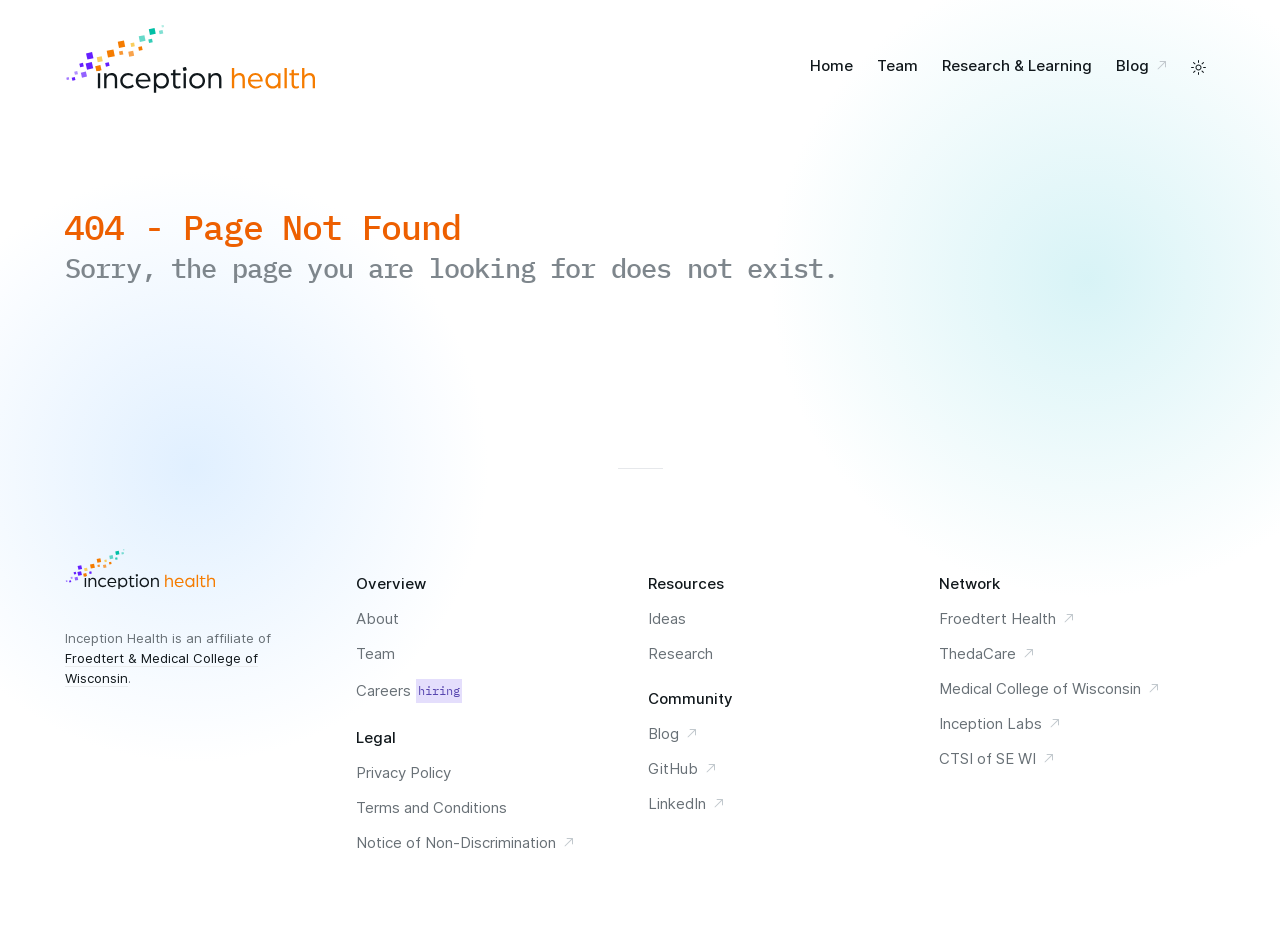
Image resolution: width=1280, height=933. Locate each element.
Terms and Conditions (431, 807)
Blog (1145, 65)
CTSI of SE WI (997, 758)
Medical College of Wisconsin (1050, 688)
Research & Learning (1017, 65)
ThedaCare (987, 653)
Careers (409, 691)
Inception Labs (1000, 723)
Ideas (667, 618)
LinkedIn (687, 803)
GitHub (683, 768)
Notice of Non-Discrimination (466, 842)
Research (680, 653)
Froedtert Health (1007, 618)
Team (897, 65)
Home (831, 65)
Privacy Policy (403, 772)
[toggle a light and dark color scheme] (1198, 67)
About (377, 618)
